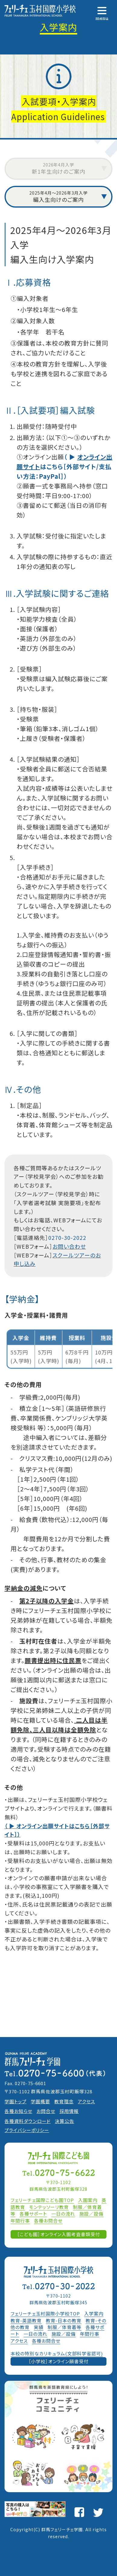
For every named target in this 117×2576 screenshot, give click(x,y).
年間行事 (20, 2220)
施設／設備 (91, 2213)
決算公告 (64, 2121)
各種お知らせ (18, 2111)
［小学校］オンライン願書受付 (58, 2361)
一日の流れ (63, 2213)
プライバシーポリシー (27, 2130)
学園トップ (16, 2101)
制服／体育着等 (64, 2327)
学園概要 (40, 2101)
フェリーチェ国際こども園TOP (42, 2200)
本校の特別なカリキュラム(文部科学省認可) (57, 2353)
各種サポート (33, 2213)
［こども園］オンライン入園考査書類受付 (58, 2234)
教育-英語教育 (26, 2320)
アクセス (86, 2101)
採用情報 (69, 2111)
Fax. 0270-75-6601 (25, 2083)
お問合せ (45, 2111)
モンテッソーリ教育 (49, 2207)
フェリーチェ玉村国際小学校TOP (45, 2313)
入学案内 (93, 2313)
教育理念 (64, 2101)
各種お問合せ (48, 2220)
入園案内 (87, 2200)
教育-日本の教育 (63, 2320)
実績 (38, 2327)
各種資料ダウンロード (28, 2121)
